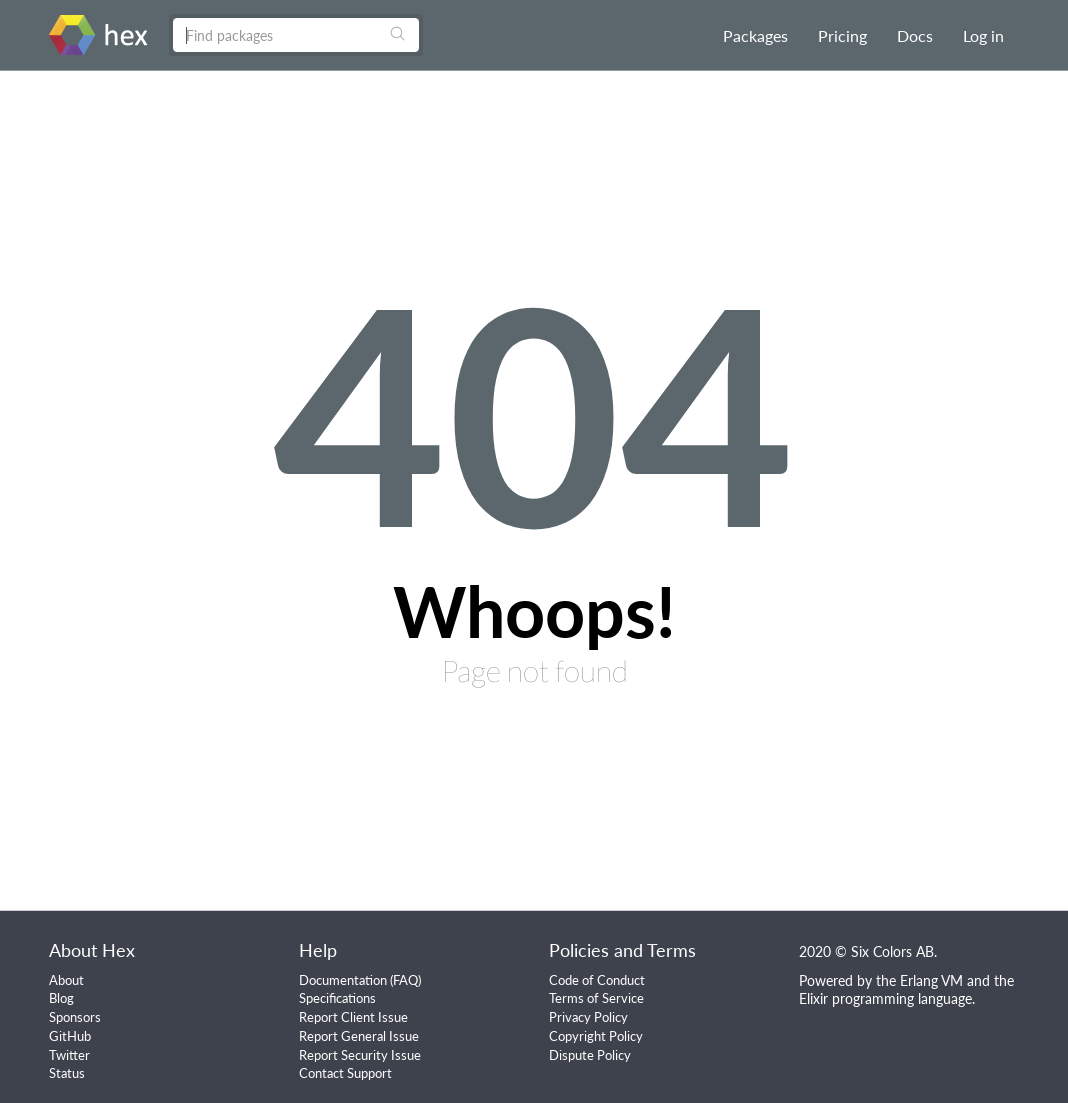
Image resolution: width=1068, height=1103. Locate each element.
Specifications (337, 998)
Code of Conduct (597, 980)
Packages (755, 35)
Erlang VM (931, 980)
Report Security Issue (360, 1055)
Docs (915, 35)
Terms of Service (596, 998)
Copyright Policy (596, 1036)
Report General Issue (359, 1036)
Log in (983, 35)
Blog (61, 998)
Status (67, 1073)
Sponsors (75, 1017)
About (66, 980)
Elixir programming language (885, 998)
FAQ (405, 980)
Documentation (343, 980)
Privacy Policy (588, 1017)
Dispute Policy (590, 1055)
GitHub (70, 1036)
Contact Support (345, 1073)
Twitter (69, 1055)
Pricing (842, 35)
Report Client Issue (353, 1017)
